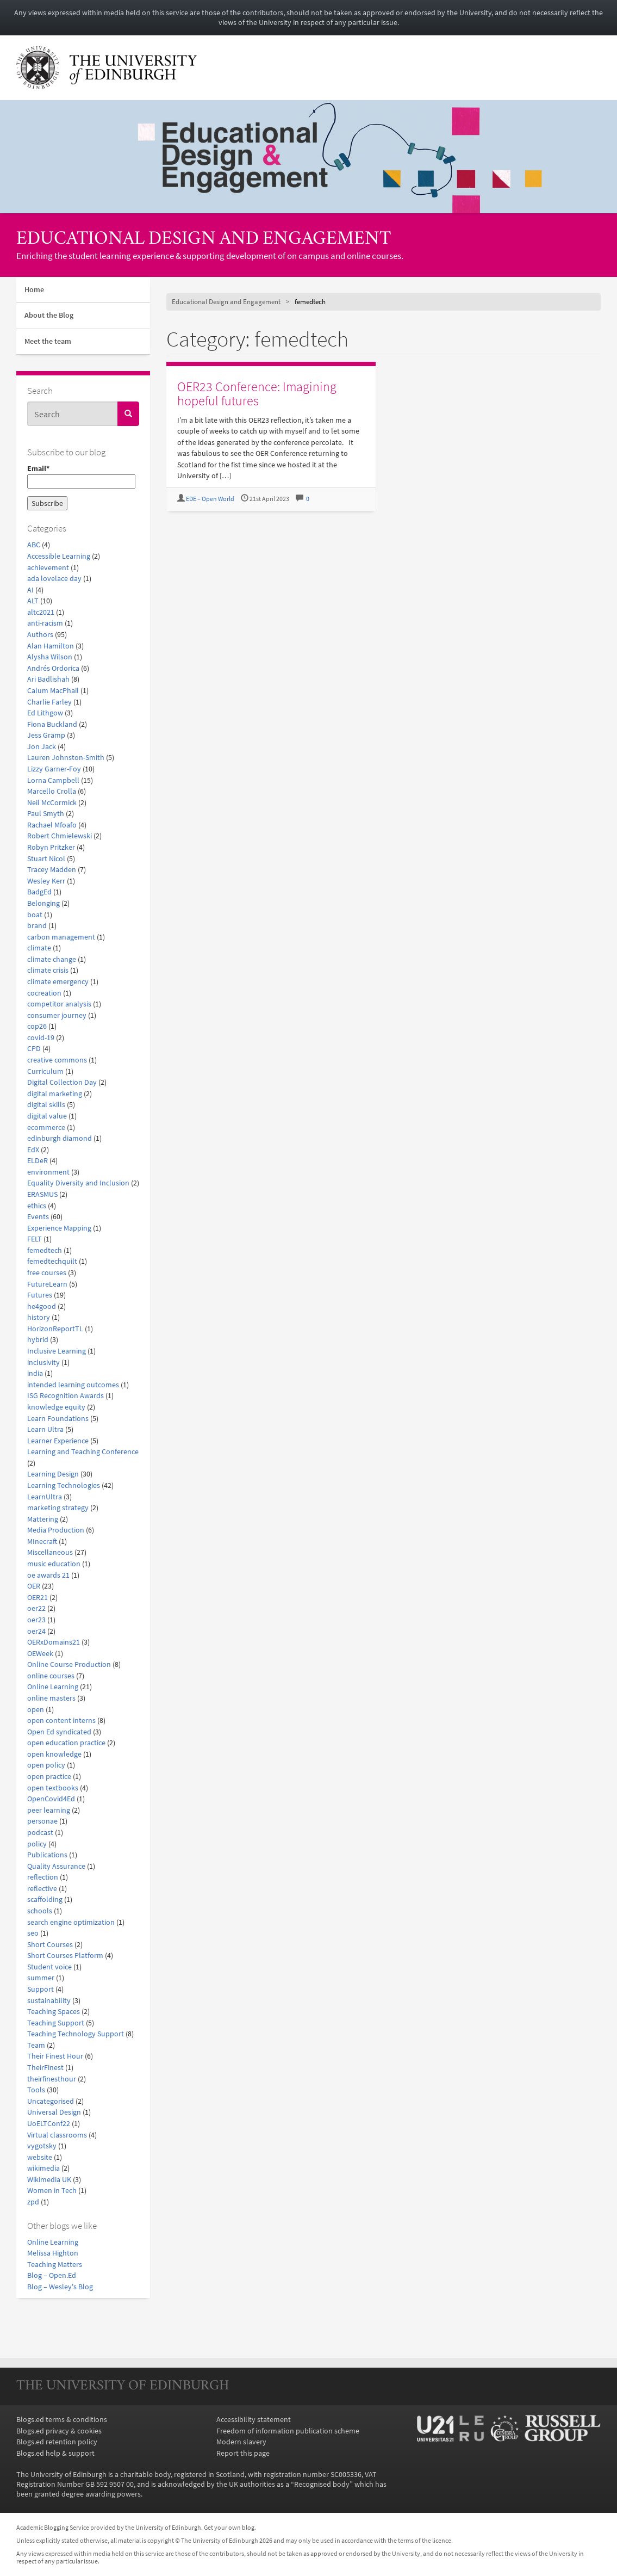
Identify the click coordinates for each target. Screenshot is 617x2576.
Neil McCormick (52, 802)
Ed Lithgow (45, 713)
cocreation (44, 993)
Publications (47, 1855)
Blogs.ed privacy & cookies (59, 2431)
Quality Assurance (56, 1866)
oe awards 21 (48, 1575)
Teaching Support (55, 2023)
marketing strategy (58, 1507)
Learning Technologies (63, 1485)
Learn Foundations (58, 1418)
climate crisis (47, 970)
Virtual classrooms (57, 2135)
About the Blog (48, 315)
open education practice (66, 1742)
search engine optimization (71, 1922)
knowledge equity (56, 1407)
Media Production (55, 1530)
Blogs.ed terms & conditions (61, 2419)
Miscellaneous (50, 1552)
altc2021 (40, 612)
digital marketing (54, 1093)
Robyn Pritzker (51, 847)
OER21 (37, 1597)
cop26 (37, 1026)
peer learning (48, 1810)
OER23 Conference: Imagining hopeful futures (256, 394)
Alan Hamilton (50, 646)
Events (38, 1216)
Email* (81, 476)
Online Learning (52, 1686)
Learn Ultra (45, 1429)
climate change (51, 959)
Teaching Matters (54, 2264)
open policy (46, 1765)
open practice (49, 1776)
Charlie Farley (49, 702)
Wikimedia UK (49, 2179)
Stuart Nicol (46, 858)
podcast (40, 1832)
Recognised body (322, 2484)
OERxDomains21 (53, 1642)
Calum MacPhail (53, 690)
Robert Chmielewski (59, 836)
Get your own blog (229, 2527)
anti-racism (45, 623)
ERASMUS (42, 1194)
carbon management (61, 937)
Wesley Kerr (46, 881)
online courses (50, 1676)
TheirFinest (45, 2067)
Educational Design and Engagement (203, 239)
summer (40, 1977)
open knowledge (54, 1754)
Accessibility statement (253, 2419)
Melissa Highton (52, 2253)
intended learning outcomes (73, 1384)
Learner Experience (58, 1440)
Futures (39, 1295)
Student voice (49, 1967)
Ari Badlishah (48, 679)
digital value (47, 1116)
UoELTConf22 (48, 2123)
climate (39, 948)
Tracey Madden (51, 869)
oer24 (36, 1631)
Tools (36, 2090)
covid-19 (40, 1037)
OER (33, 1586)
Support (40, 1989)
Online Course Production (69, 1664)
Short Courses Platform (65, 1955)
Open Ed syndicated (59, 1732)
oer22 (36, 1608)
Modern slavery (241, 2442)
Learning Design (53, 1474)
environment (48, 1172)
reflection (42, 1877)
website (39, 2157)
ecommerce (46, 1127)
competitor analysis (59, 1004)
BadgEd (39, 892)
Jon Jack (41, 746)
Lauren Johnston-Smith (65, 757)
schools (39, 1911)
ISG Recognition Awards (65, 1395)
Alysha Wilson (49, 657)
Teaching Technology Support (75, 2033)
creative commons (57, 1060)
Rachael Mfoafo (52, 825)
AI (30, 590)
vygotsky (42, 2146)
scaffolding (45, 1899)
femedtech (44, 1250)
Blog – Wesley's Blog (60, 2286)
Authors (40, 634)
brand (37, 925)
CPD (34, 1048)
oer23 (36, 1619)
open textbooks (52, 1788)
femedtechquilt (52, 1261)
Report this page (243, 2453)
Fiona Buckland (52, 724)
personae (42, 1821)
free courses (46, 1272)
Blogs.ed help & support (55, 2453)
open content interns (61, 1720)
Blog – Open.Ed (51, 2275)
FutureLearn (47, 1284)
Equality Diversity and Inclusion (78, 1183)
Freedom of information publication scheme (287, 2431)
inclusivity (43, 1362)
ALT (33, 601)
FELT (34, 1239)
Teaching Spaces (53, 2011)
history (38, 1317)
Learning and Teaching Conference (83, 1451)
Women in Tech (52, 2190)
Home (34, 289)
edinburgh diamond (59, 1138)
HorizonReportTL (55, 1328)
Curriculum (45, 1071)
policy (37, 1844)
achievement (48, 567)
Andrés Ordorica (53, 668)
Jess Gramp (46, 735)
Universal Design (54, 2112)
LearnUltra (44, 1497)
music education (53, 1563)
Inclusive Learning (56, 1351)
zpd (33, 2202)
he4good (41, 1306)
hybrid (37, 1339)
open (35, 1709)
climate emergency (58, 981)
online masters (51, 1698)
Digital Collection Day (62, 1082)
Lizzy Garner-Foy (54, 769)
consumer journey (56, 1015)
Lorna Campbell (53, 780)
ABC (33, 544)
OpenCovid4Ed (51, 1798)
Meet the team (47, 341)
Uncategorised (50, 2101)
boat (34, 914)
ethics (36, 1205)
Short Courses (50, 1944)
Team (36, 2045)
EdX (33, 1149)
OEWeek (40, 1653)
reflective (42, 1888)
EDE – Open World (210, 499)
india (35, 1373)
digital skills (46, 1104)
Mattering (42, 1519)
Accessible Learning (58, 556)
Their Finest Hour (55, 2056)
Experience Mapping (59, 1228)
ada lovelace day (54, 578)
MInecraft (42, 1541)
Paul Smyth (45, 813)
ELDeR (37, 1160)
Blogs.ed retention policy (56, 2442)
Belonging (43, 903)
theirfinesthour (51, 2079)
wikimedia (43, 2168)
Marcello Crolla (51, 791)
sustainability (49, 2000)
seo (33, 1933)
